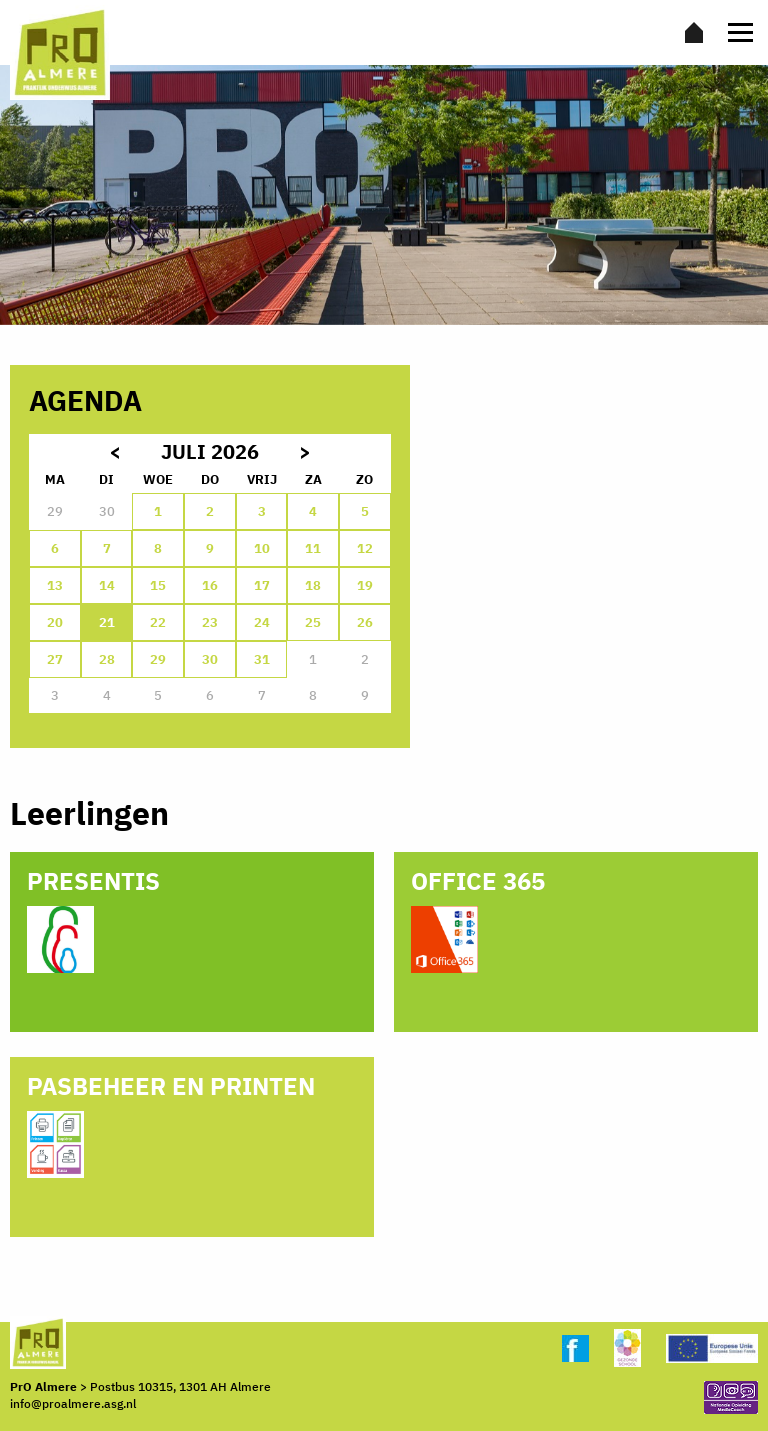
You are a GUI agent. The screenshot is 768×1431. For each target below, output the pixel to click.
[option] (384, 195)
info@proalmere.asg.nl (73, 1403)
